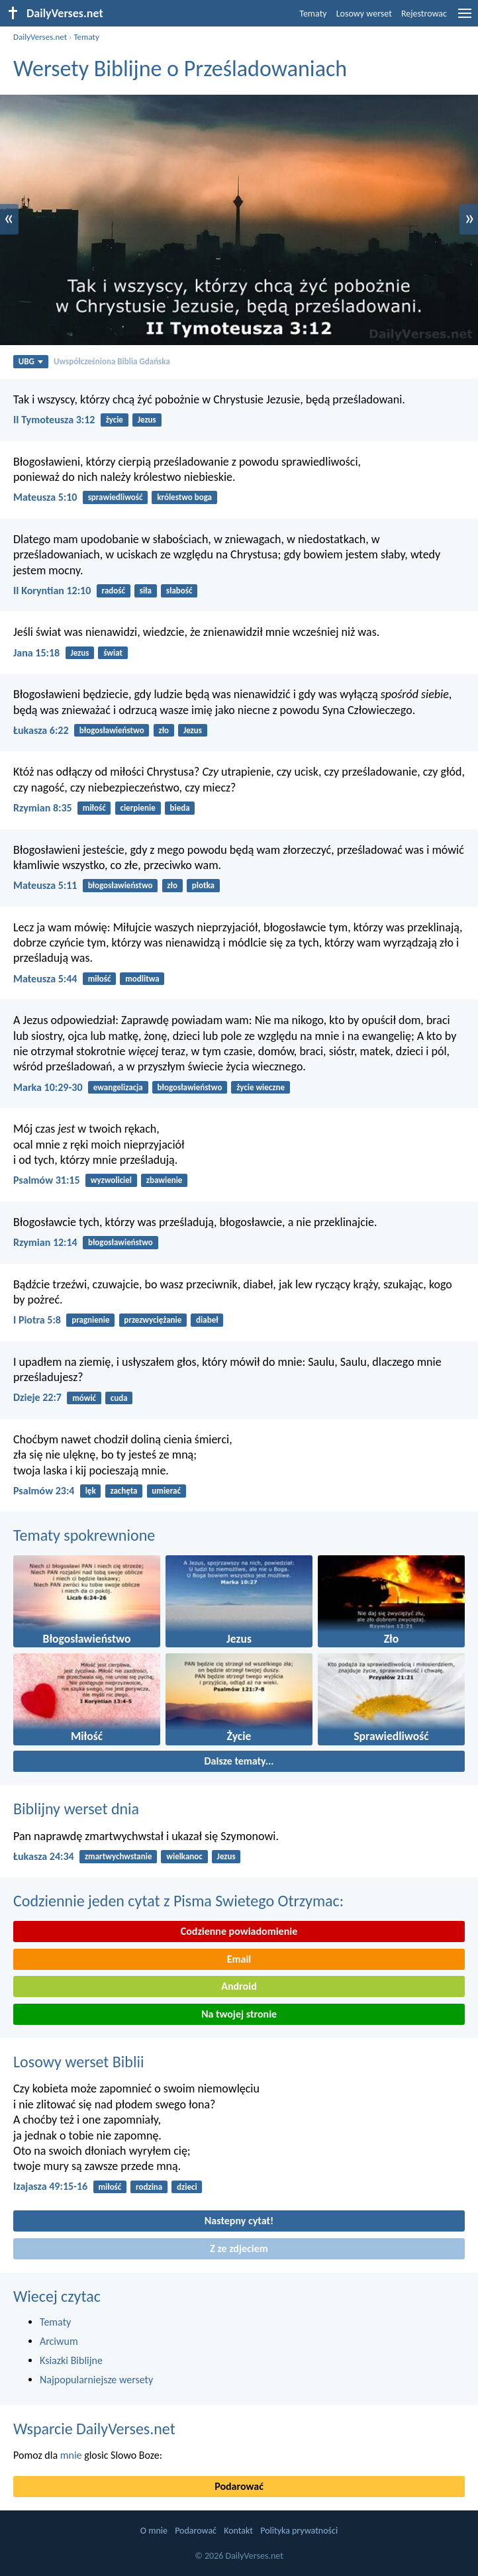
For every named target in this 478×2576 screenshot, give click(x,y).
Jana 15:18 (36, 652)
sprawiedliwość (115, 497)
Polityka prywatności (299, 2530)
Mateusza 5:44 (45, 978)
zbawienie (164, 1180)
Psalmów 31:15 (46, 1180)
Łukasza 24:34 (43, 1856)
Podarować (239, 2486)
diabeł (207, 1320)
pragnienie (90, 1320)
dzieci (187, 2187)
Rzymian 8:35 (42, 807)
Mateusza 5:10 (45, 497)
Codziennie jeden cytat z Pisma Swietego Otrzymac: (178, 1900)
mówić (84, 1398)
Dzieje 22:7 (37, 1397)
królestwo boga (184, 497)
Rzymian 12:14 (45, 1242)
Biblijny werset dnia (76, 1808)
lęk (90, 1491)
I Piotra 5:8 (37, 1320)
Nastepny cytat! (239, 2220)
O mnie (153, 2530)
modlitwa (142, 979)
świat (112, 653)
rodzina (149, 2187)
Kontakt (238, 2530)
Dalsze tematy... (238, 1761)
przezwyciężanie (152, 1320)
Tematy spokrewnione (84, 1535)
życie (114, 420)
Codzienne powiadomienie (239, 1931)
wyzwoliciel (111, 1180)
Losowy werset (364, 13)
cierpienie (137, 808)
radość (113, 590)
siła (146, 590)
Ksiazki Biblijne (71, 2360)
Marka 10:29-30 (48, 1087)
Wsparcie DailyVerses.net (94, 2428)
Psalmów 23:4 (43, 1490)
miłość (94, 808)
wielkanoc (184, 1856)
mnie (71, 2455)
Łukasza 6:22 (41, 730)
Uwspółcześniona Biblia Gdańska (112, 361)
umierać (166, 1491)
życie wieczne (260, 1087)
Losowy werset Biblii (78, 2061)
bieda (180, 808)
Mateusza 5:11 (45, 885)
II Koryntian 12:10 (52, 590)
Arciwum (59, 2341)
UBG (31, 361)
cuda (119, 1398)
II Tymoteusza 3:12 (54, 419)
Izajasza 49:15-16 (50, 2186)
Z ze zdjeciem (238, 2248)
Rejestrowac (424, 13)
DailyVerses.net (40, 37)
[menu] (465, 18)
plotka (203, 885)
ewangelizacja (118, 1087)
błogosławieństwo (111, 730)
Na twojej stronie (239, 2014)
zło (163, 730)
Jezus (147, 420)
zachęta (123, 1491)
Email (239, 1959)
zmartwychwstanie (118, 1856)
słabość (179, 590)
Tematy (312, 13)
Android (238, 1986)
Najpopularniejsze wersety (96, 2379)
